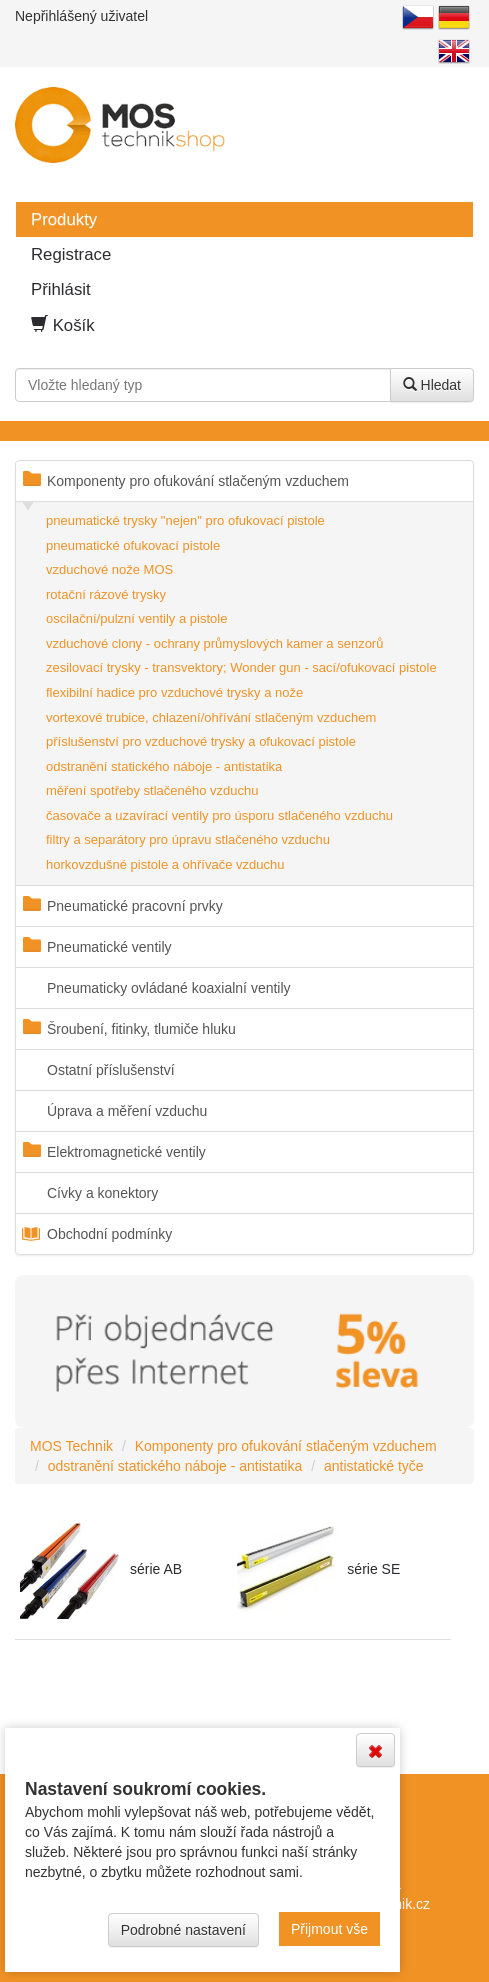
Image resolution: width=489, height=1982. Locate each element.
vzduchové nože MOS (109, 569)
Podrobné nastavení (183, 1930)
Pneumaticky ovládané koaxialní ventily (169, 988)
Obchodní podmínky (109, 1234)
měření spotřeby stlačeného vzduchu (152, 790)
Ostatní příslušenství (111, 1070)
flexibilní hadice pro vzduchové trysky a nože (174, 692)
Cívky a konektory (102, 1193)
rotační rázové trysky (106, 594)
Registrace (71, 254)
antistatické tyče (374, 1466)
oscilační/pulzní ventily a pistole (136, 618)
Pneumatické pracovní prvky (135, 906)
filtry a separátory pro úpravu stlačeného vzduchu (188, 839)
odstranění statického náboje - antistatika (164, 766)
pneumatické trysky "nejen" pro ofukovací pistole (185, 520)
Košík (63, 325)
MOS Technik (71, 1446)
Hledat (432, 385)
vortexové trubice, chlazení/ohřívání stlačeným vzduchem (211, 717)
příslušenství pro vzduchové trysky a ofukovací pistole (201, 741)
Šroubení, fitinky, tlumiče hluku (141, 1029)
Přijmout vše (329, 1929)
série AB (156, 1569)
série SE (373, 1569)
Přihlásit (61, 289)
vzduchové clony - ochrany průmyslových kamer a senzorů (214, 643)
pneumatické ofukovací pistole (133, 545)
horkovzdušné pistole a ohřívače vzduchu (165, 864)
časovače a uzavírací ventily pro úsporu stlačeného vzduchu (219, 815)
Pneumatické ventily (109, 947)
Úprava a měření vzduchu (127, 1111)
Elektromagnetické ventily (126, 1152)
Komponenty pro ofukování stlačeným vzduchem (198, 481)
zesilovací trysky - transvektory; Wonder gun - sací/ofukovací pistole (241, 667)
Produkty (64, 219)
